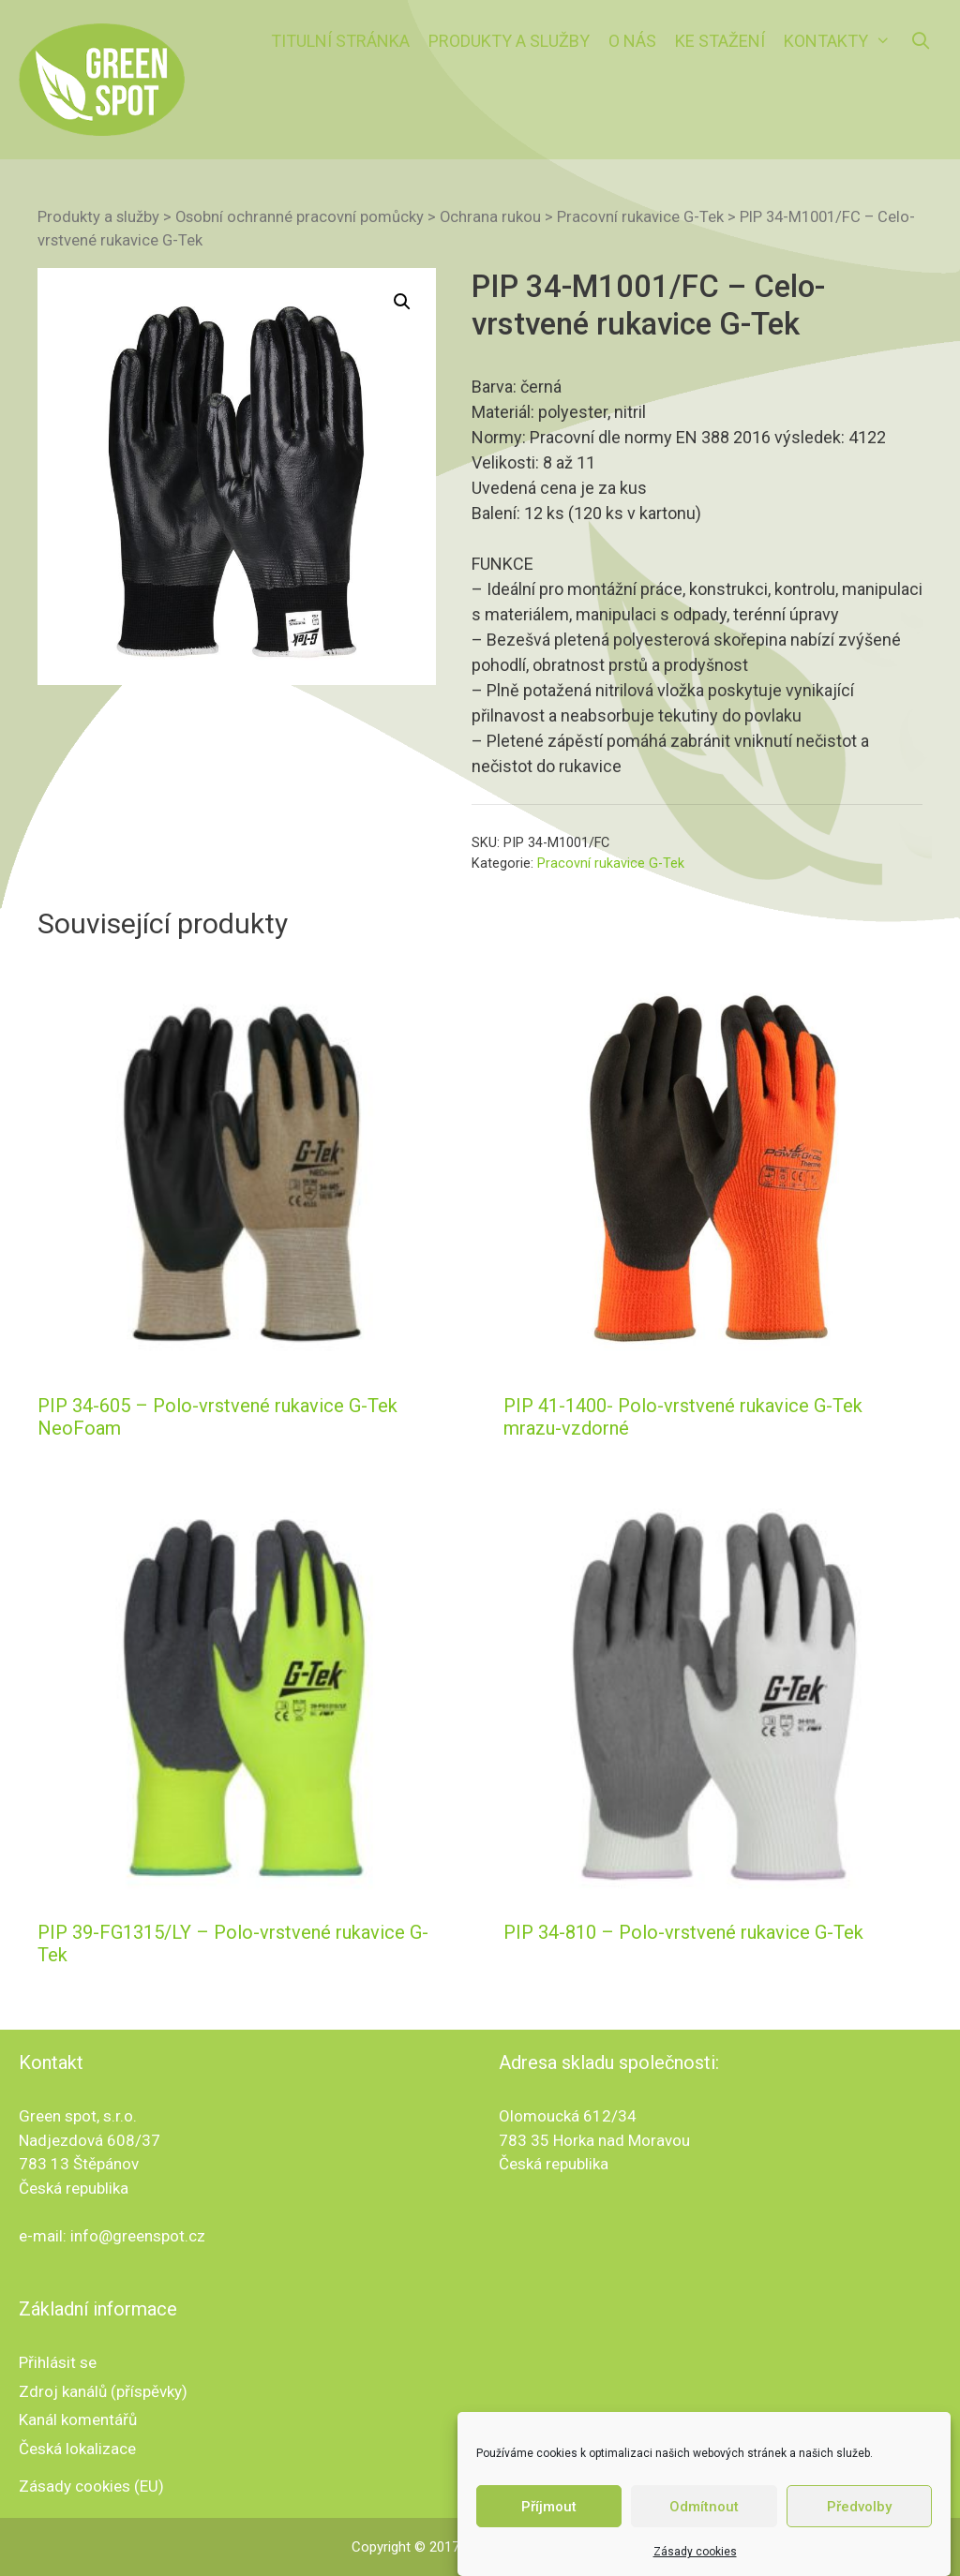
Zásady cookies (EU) (91, 2486)
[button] (402, 302)
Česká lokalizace (77, 2448)
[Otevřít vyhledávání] (921, 41)
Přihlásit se (58, 2362)
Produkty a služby (509, 41)
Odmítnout (704, 2519)
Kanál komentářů (78, 2419)
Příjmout (549, 2519)
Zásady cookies (695, 2564)
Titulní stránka (340, 41)
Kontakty (842, 41)
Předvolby (859, 2519)
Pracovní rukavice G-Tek (640, 217)
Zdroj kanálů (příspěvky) (103, 2391)
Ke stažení (720, 41)
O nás (632, 41)
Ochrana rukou (490, 217)
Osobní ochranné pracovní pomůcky (299, 217)
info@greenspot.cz (137, 2235)
